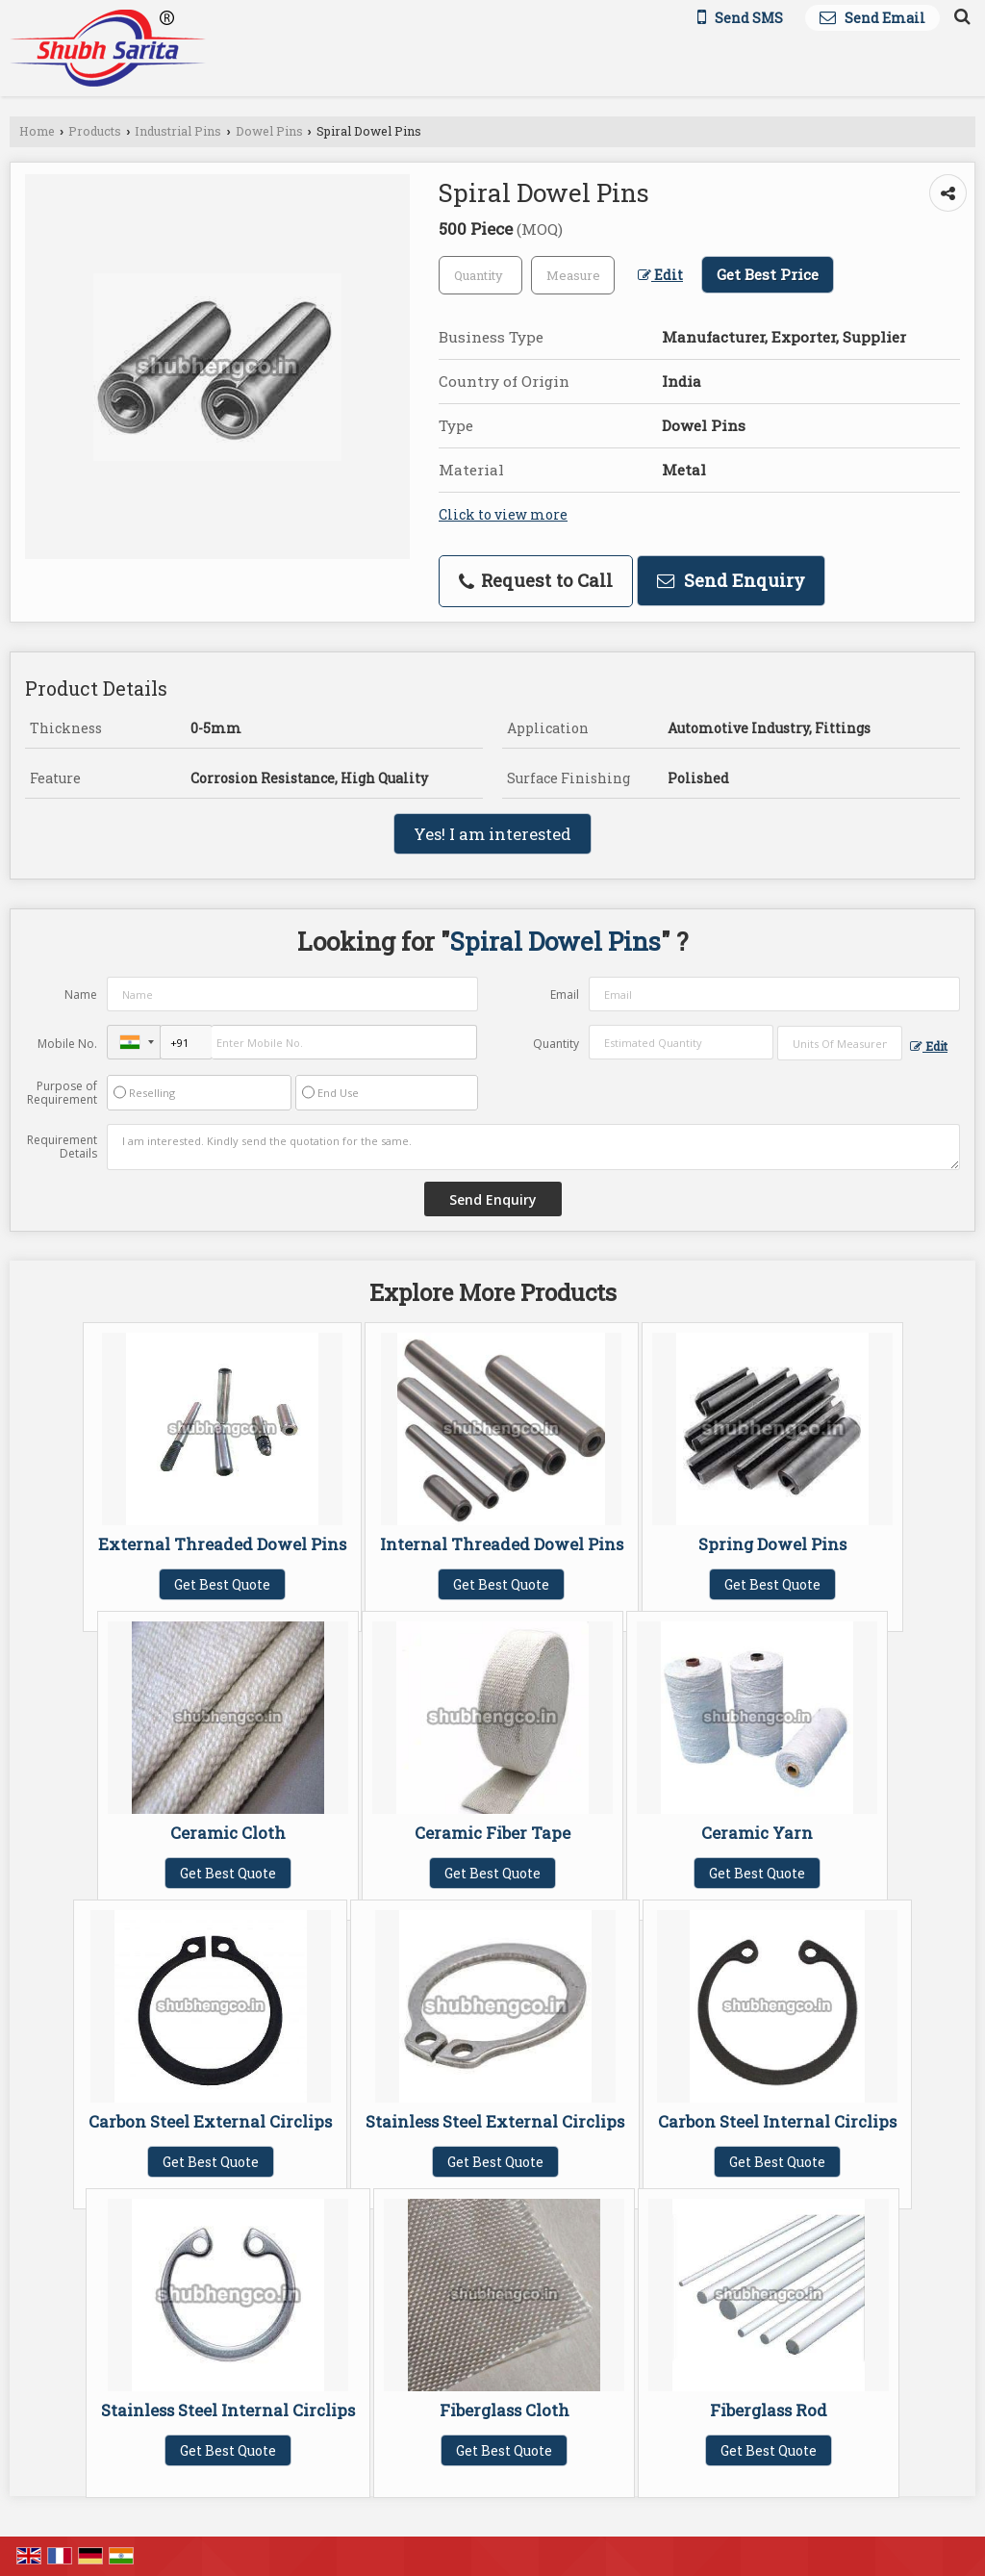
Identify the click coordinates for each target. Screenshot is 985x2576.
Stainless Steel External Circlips (495, 2121)
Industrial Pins (178, 131)
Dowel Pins (269, 131)
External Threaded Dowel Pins (222, 1544)
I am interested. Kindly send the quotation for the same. (533, 1147)
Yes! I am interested (492, 834)
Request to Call (536, 580)
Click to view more (503, 514)
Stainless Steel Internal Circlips (228, 2410)
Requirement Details (62, 1147)
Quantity (556, 1043)
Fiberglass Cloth (504, 2410)
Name (80, 994)
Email (564, 994)
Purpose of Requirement (62, 1093)
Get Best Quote (222, 1584)
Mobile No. (67, 1043)
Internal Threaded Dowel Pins (501, 1544)
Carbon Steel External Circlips (210, 2121)
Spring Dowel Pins (772, 1544)
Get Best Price (768, 274)
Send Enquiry (731, 580)
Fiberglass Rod (768, 2410)
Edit (660, 275)
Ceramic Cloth (228, 1833)
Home (37, 131)
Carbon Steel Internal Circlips (777, 2121)
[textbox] (573, 275)
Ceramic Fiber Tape (492, 1833)
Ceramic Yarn (757, 1833)
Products (94, 131)
